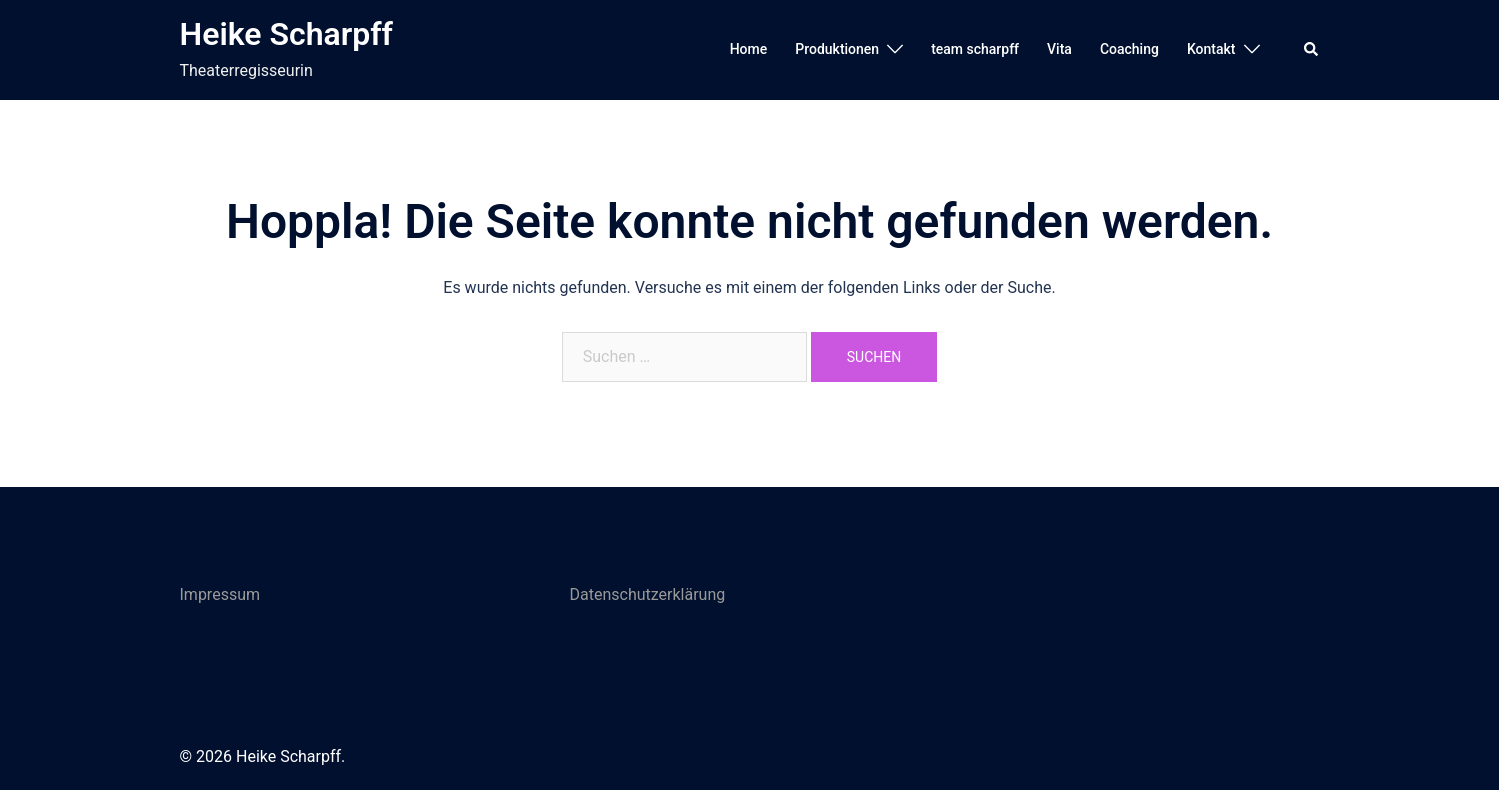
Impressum (220, 594)
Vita (1059, 49)
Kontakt (1211, 49)
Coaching (1129, 49)
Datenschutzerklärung (648, 594)
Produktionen (837, 49)
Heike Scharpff (286, 34)
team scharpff (975, 49)
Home (749, 49)
